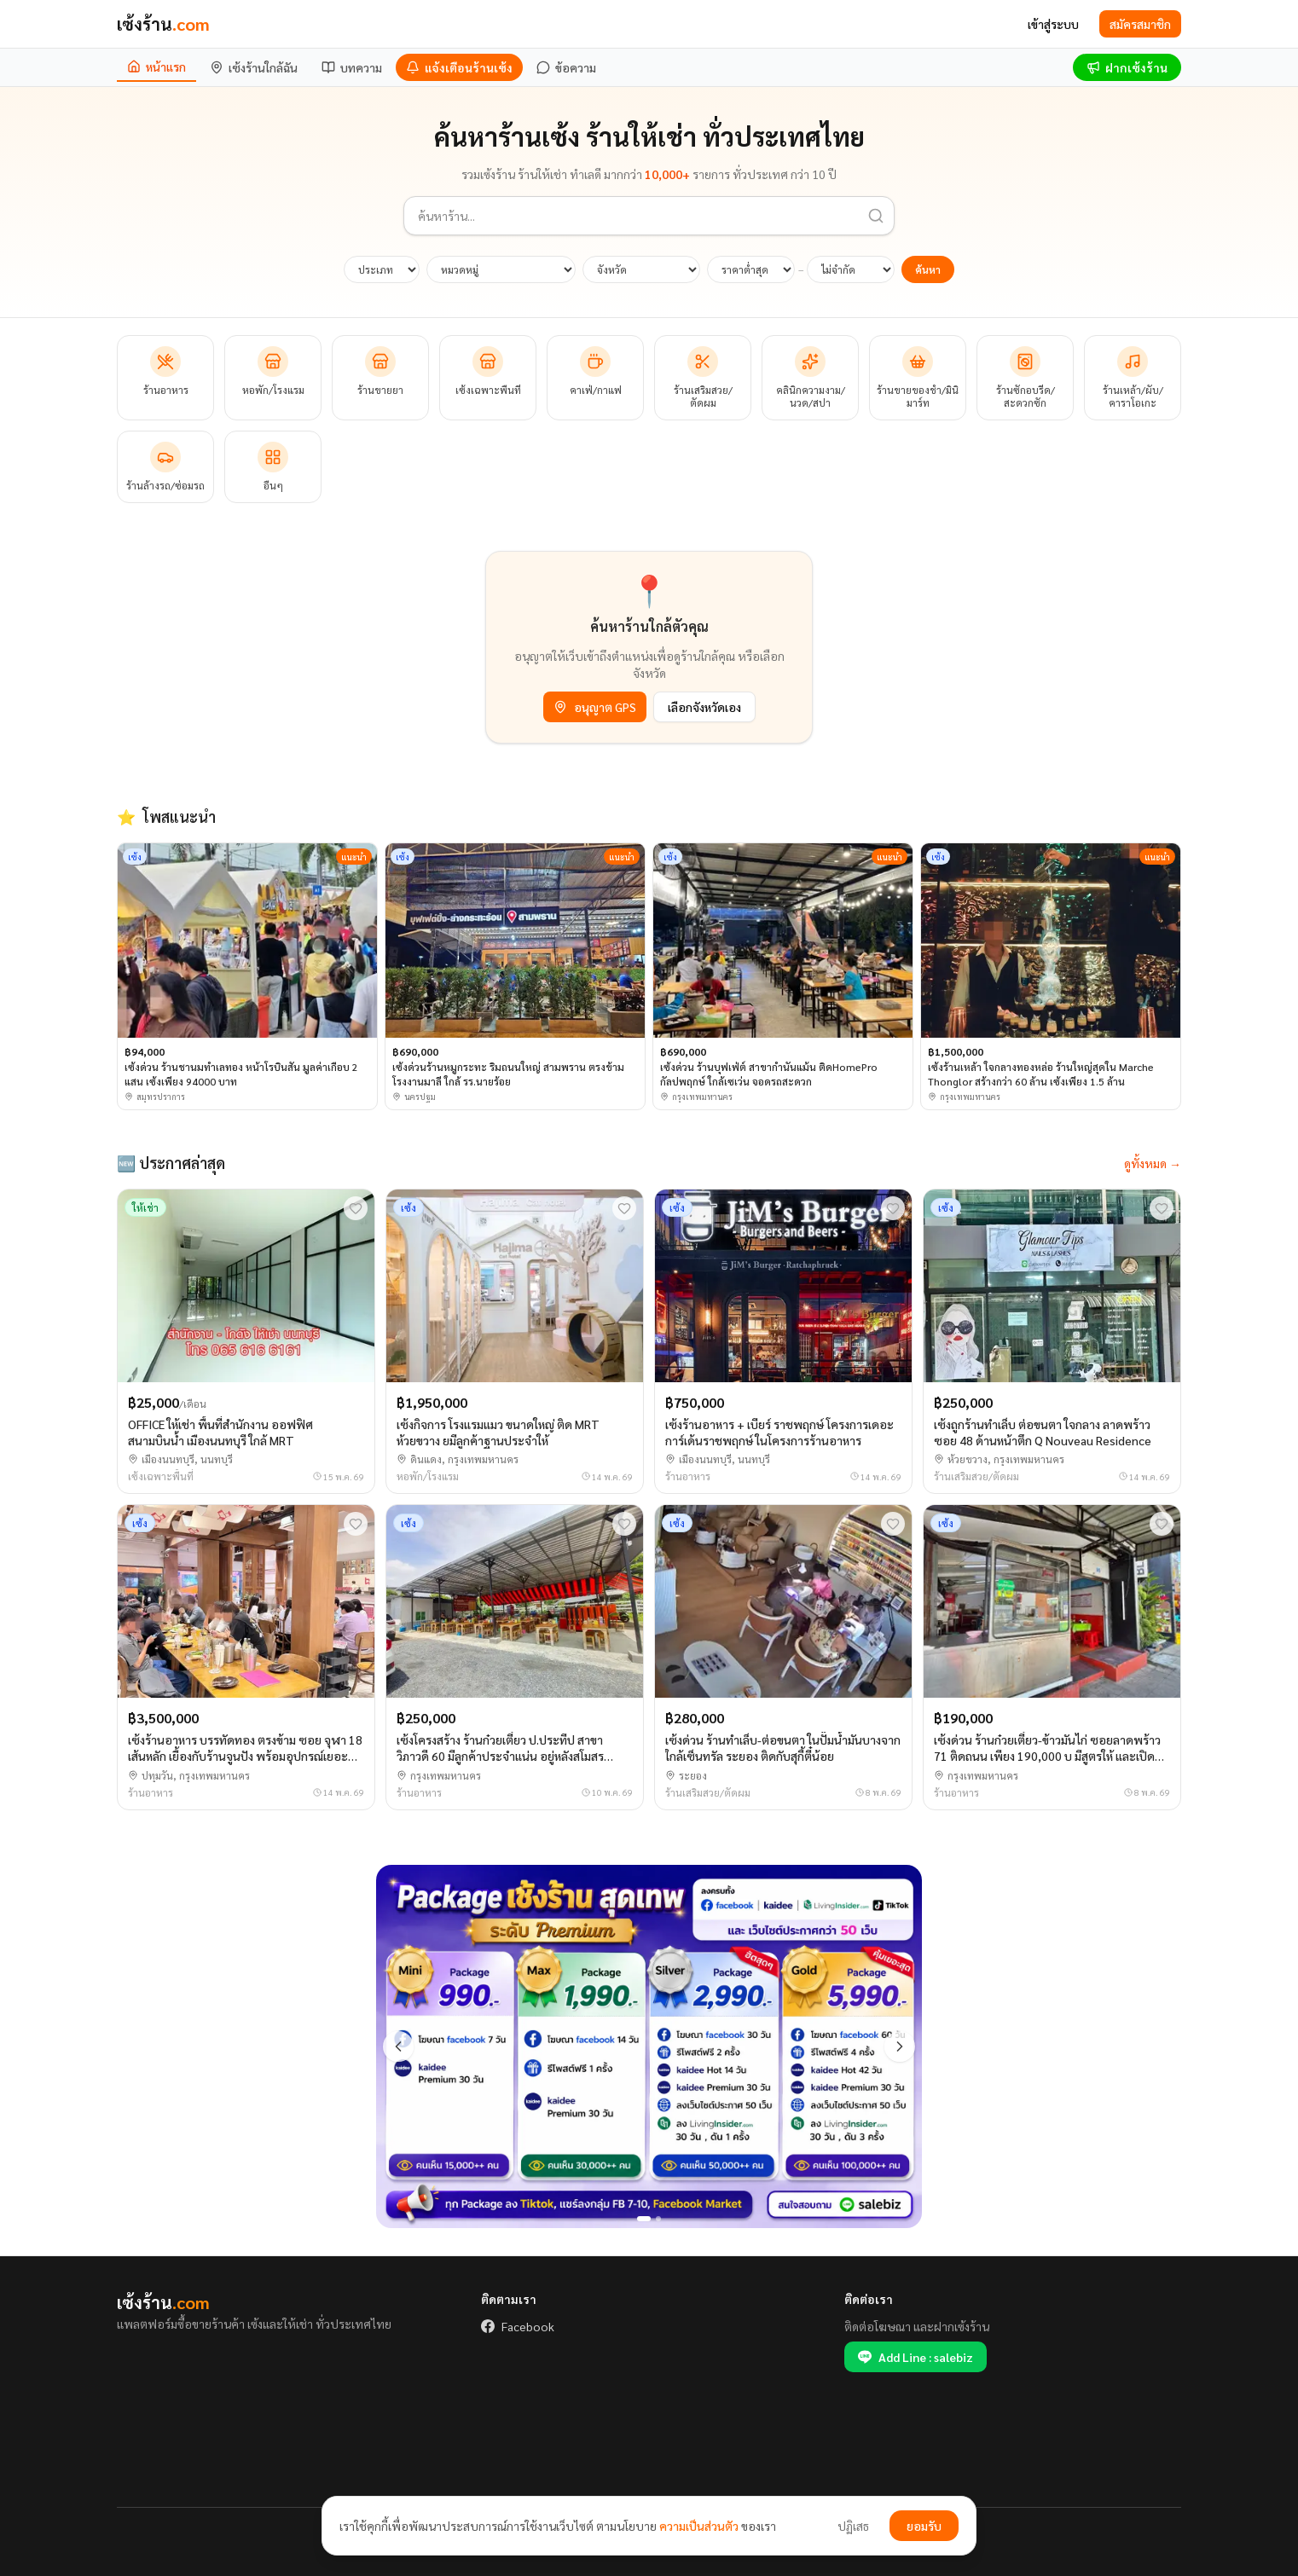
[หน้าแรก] (156, 67)
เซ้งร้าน (163, 24)
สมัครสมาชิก (1140, 24)
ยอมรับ (924, 2525)
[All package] (649, 2047)
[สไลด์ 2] (658, 2218)
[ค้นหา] (875, 215)
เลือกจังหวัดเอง (704, 707)
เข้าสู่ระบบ (1053, 24)
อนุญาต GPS (594, 707)
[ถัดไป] (899, 2046)
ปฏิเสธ (853, 2525)
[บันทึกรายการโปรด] (356, 1208)
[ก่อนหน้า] (398, 2046)
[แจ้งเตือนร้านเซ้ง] (459, 67)
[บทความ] (351, 67)
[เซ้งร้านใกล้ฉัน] (254, 67)
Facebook (517, 2326)
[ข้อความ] (566, 67)
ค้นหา (928, 269)
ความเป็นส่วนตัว (699, 2525)
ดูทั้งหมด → (1152, 1163)
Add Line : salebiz (915, 2357)
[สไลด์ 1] (644, 2218)
